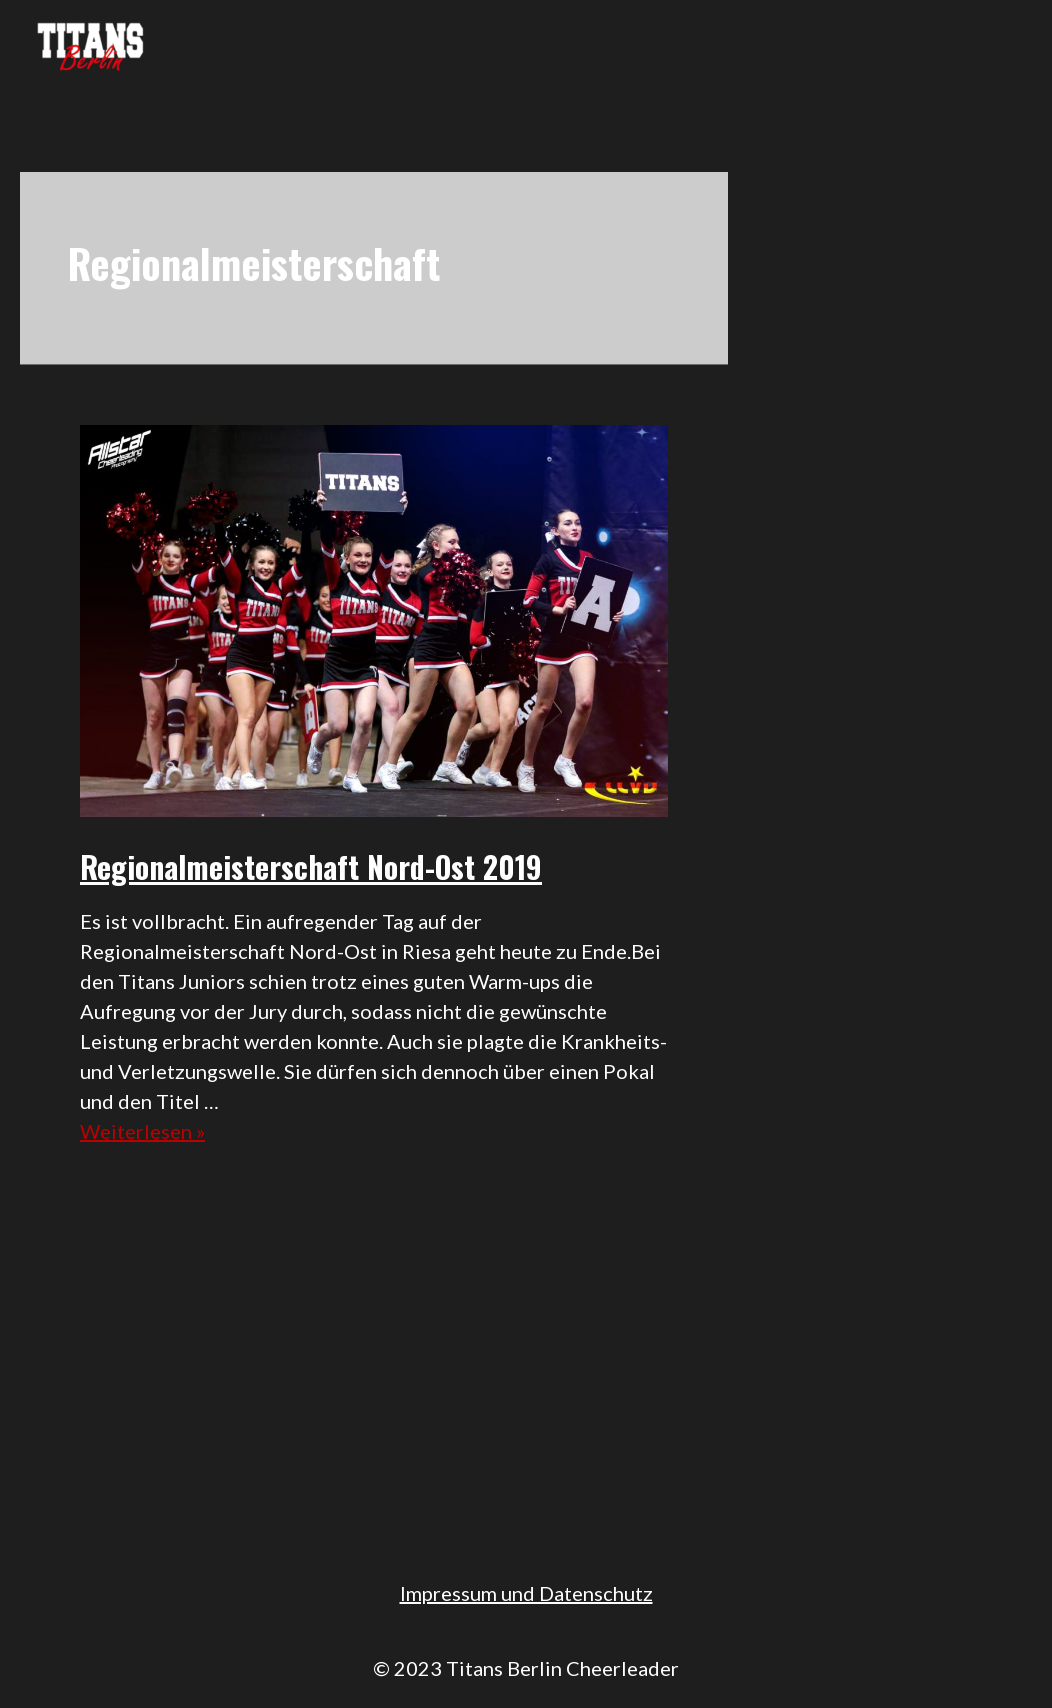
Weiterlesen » (142, 1131)
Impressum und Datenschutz (526, 1593)
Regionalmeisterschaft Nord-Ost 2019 (311, 866)
